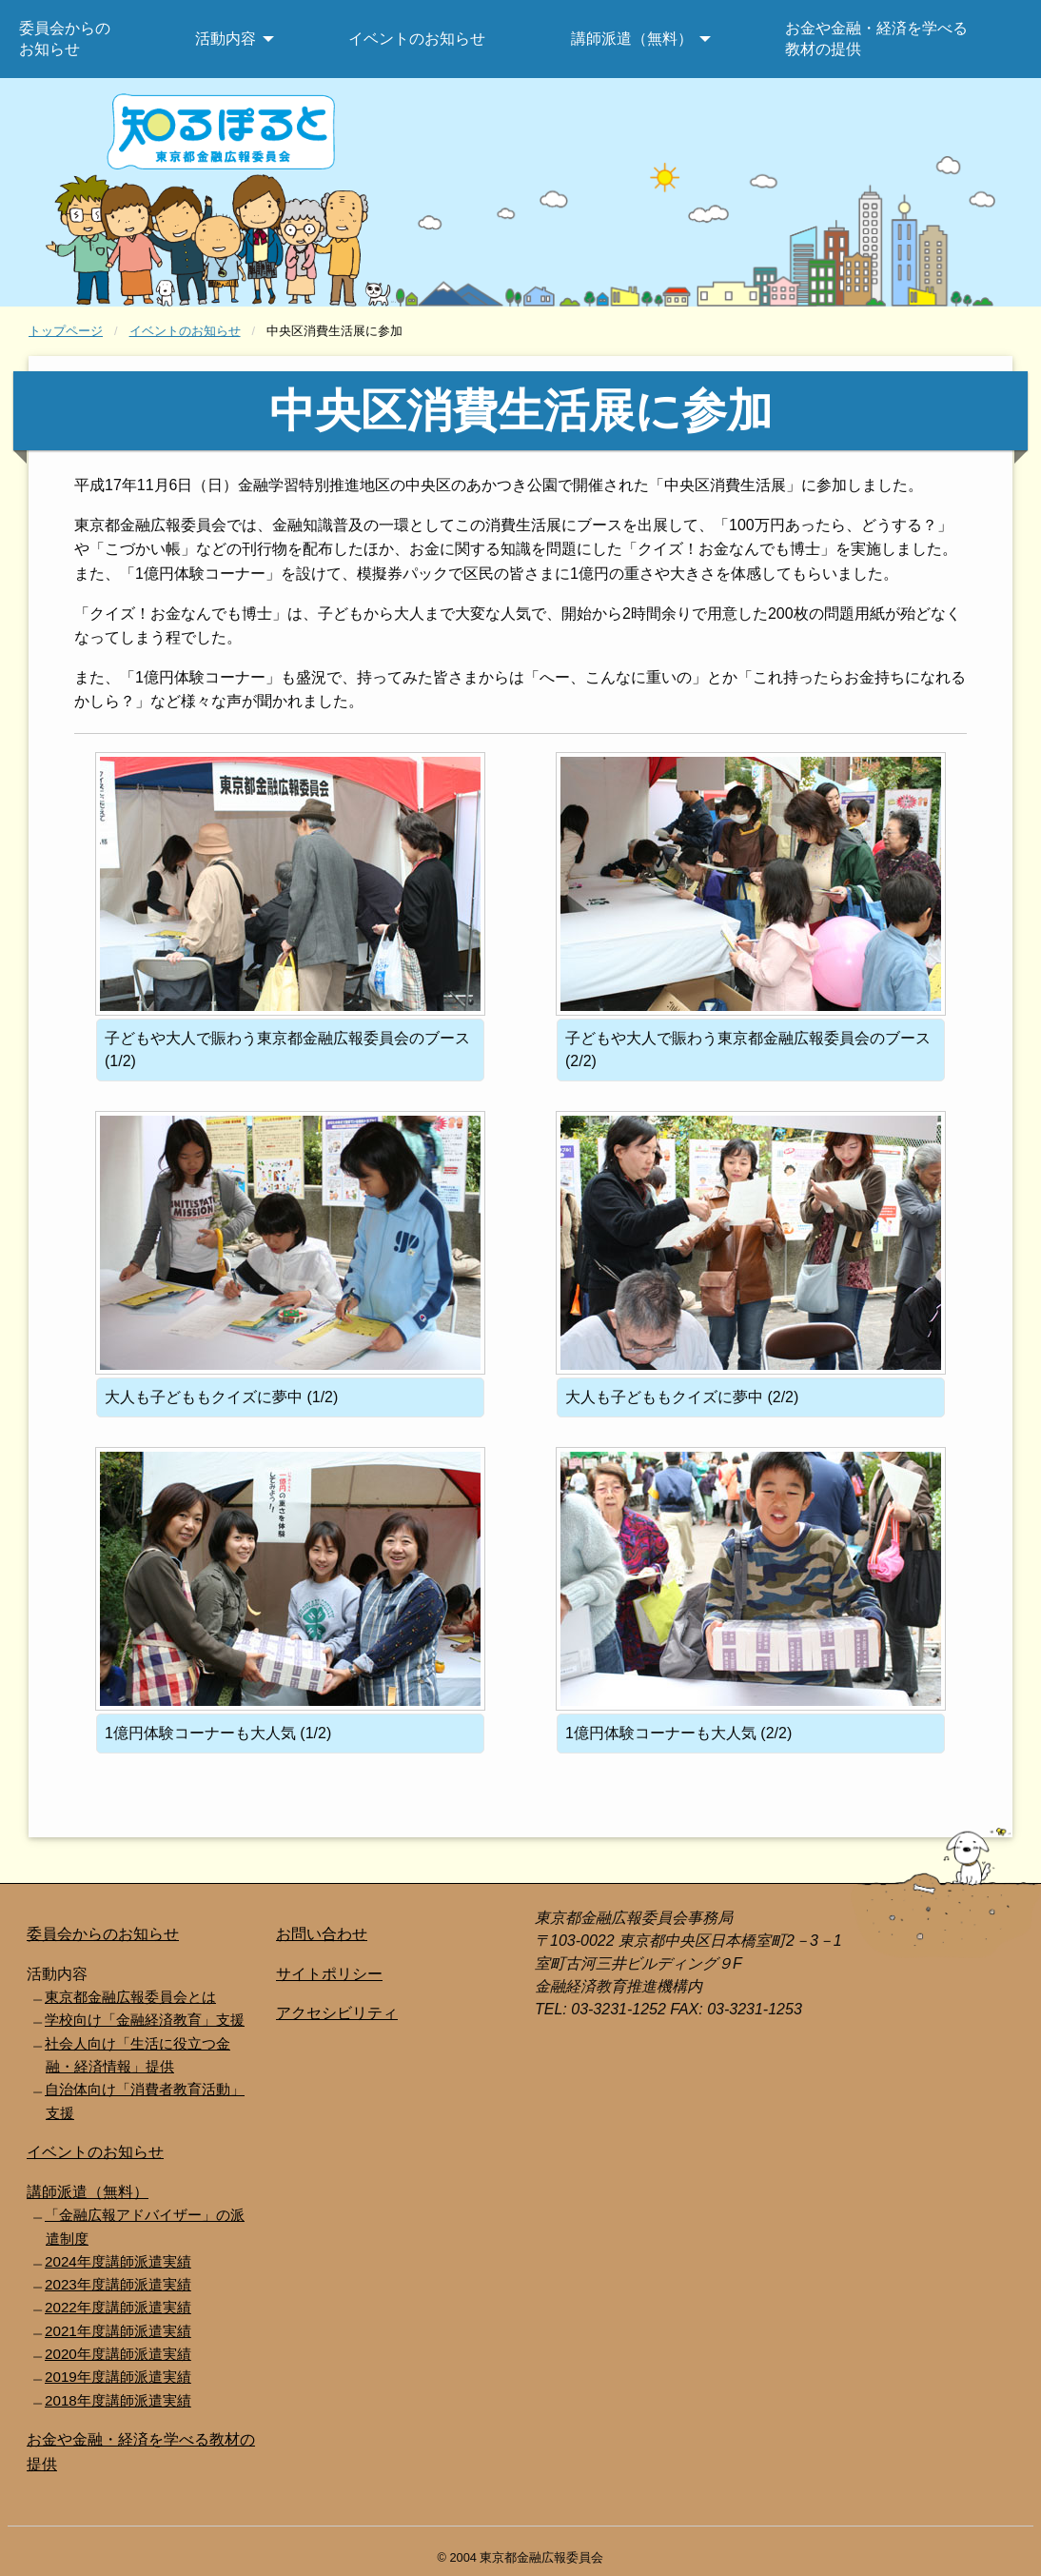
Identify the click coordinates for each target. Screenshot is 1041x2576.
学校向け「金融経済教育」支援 (145, 2019)
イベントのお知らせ (185, 331)
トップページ (66, 331)
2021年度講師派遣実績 (118, 2331)
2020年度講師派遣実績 (118, 2354)
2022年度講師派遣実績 (118, 2307)
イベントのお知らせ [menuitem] (416, 38)
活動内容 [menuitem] (225, 38)
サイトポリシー (329, 1974)
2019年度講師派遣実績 (118, 2376)
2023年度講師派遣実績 (118, 2284)
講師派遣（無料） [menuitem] (632, 38)
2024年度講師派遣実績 (118, 2261)
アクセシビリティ (337, 2013)
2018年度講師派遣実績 (118, 2400)
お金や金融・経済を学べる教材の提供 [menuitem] (876, 38)
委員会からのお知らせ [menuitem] (64, 38)
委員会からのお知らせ (103, 1934)
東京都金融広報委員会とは (130, 1997)
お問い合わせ (321, 1934)
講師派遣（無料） (87, 2192)
